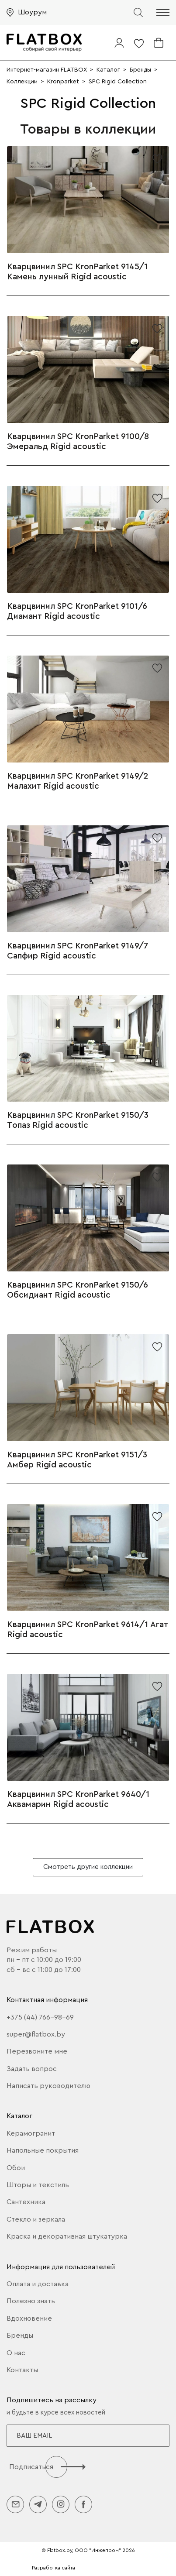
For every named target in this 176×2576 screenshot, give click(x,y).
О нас (16, 2352)
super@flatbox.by (36, 2034)
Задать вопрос (32, 2068)
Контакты (22, 2369)
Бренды (20, 2335)
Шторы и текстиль (38, 2184)
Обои (16, 2167)
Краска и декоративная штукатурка (67, 2236)
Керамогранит (31, 2133)
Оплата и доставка (38, 2284)
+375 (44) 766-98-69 (40, 2017)
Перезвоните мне (37, 2051)
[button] (162, 12)
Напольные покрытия (43, 2150)
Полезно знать (31, 2301)
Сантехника (26, 2201)
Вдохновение (29, 2318)
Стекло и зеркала (36, 2219)
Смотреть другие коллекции (88, 1867)
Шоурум (32, 12)
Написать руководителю (48, 2085)
